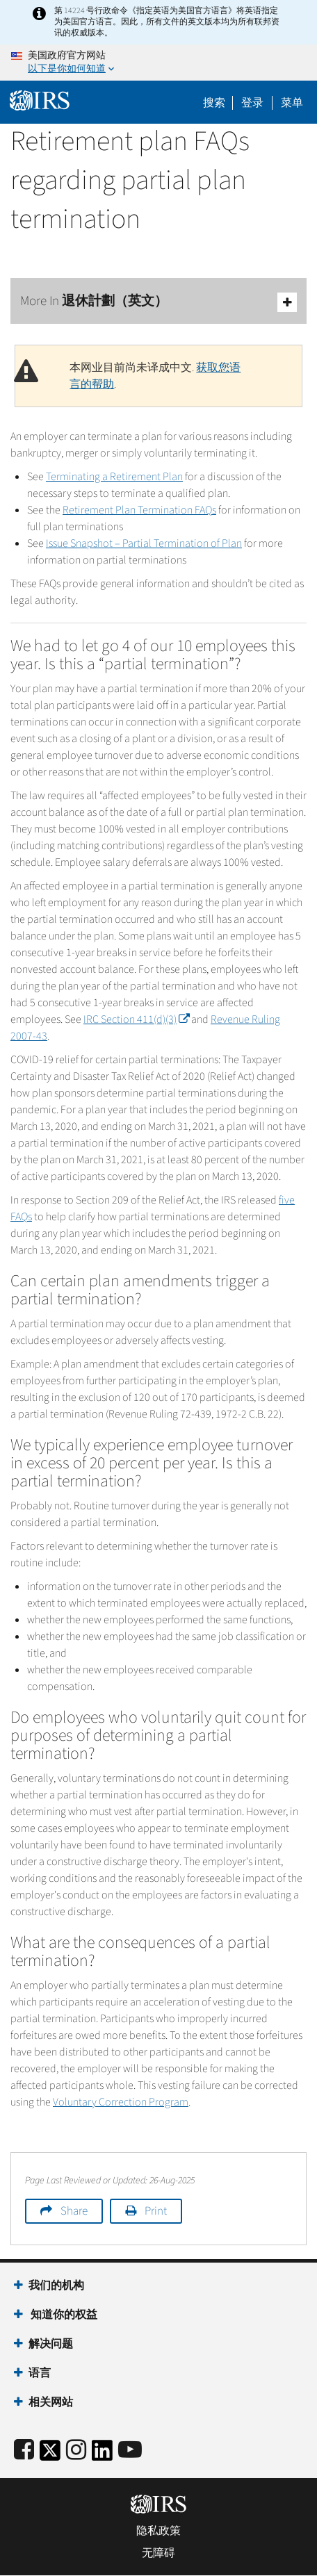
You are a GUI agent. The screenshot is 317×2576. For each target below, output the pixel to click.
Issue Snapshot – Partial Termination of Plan (144, 543)
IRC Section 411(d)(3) (136, 1019)
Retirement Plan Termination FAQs (139, 510)
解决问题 (51, 2344)
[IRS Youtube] (130, 2451)
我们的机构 (56, 2285)
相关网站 (51, 2402)
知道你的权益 (63, 2314)
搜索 (214, 103)
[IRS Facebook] (24, 2451)
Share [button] (74, 2211)
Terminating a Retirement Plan (114, 476)
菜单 (292, 103)
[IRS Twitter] (50, 2455)
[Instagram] (76, 2451)
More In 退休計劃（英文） (158, 302)
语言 (40, 2373)
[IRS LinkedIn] (102, 2455)
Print (156, 2211)
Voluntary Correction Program (120, 2102)
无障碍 (158, 2553)
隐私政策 (158, 2531)
